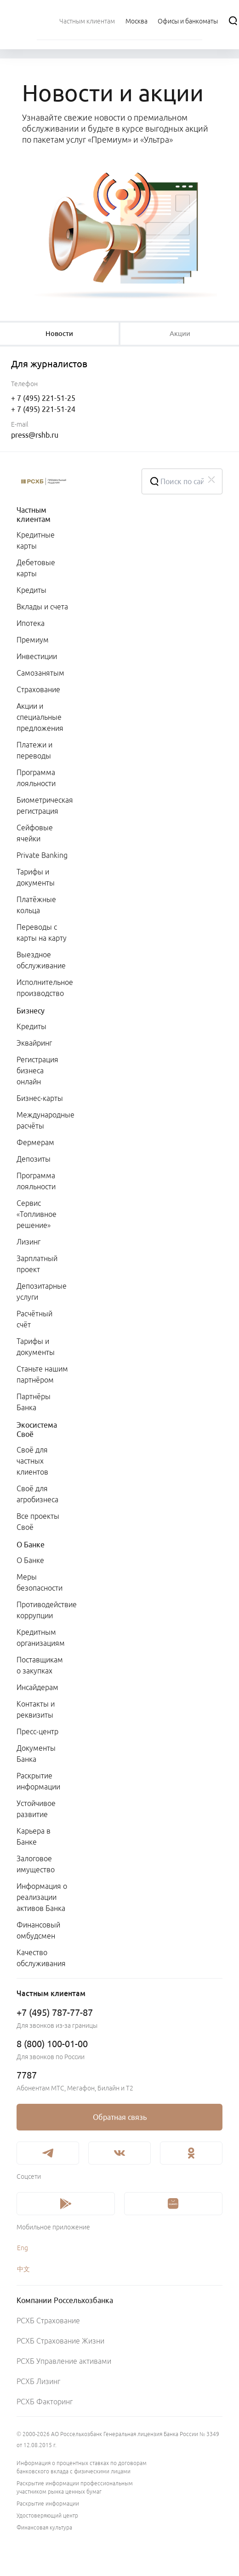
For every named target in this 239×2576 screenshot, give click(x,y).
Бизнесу (31, 1011)
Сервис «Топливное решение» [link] (37, 1214)
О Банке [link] (30, 1560)
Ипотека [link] (31, 623)
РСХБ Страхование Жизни (60, 2341)
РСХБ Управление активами (64, 2361)
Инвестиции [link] (37, 656)
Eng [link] (22, 2248)
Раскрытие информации (48, 2504)
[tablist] (59, 334)
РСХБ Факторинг (45, 2401)
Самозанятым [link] (40, 673)
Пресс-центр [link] (37, 1731)
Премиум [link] (33, 640)
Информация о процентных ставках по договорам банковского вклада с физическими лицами (82, 2467)
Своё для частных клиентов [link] (32, 1461)
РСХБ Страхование (48, 2320)
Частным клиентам (34, 514)
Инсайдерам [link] (37, 1687)
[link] (119, 2117)
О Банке (31, 1544)
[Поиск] (233, 20)
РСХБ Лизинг (38, 2381)
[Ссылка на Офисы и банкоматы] (187, 21)
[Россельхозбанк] (72, 481)
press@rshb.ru (34, 435)
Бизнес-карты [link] (40, 1098)
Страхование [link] (38, 689)
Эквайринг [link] (34, 1043)
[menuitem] (87, 21)
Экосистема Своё (37, 1429)
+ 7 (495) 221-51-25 (43, 398)
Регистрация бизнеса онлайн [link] (37, 1070)
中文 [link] (23, 2269)
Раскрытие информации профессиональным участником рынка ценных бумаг (75, 2487)
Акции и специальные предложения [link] (40, 717)
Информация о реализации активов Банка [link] (42, 1897)
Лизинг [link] (28, 1242)
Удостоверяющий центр (47, 2515)
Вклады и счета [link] (42, 606)
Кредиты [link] (31, 590)
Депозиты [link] (34, 1159)
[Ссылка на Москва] (136, 21)
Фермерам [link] (35, 1142)
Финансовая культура (44, 2527)
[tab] (59, 334)
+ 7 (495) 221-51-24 (43, 409)
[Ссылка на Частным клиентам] (87, 20)
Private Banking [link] (42, 855)
